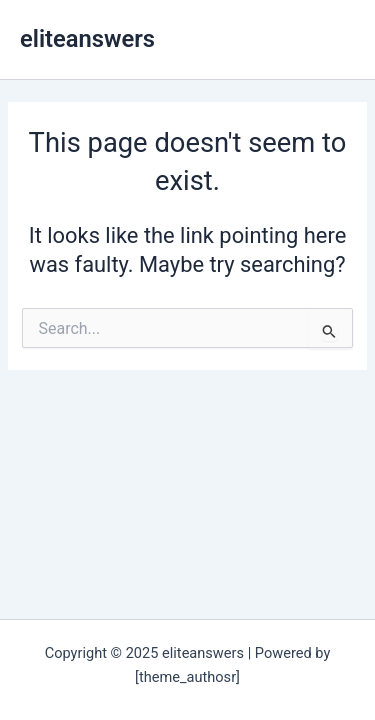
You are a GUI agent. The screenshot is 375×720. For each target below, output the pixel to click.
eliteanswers (87, 39)
